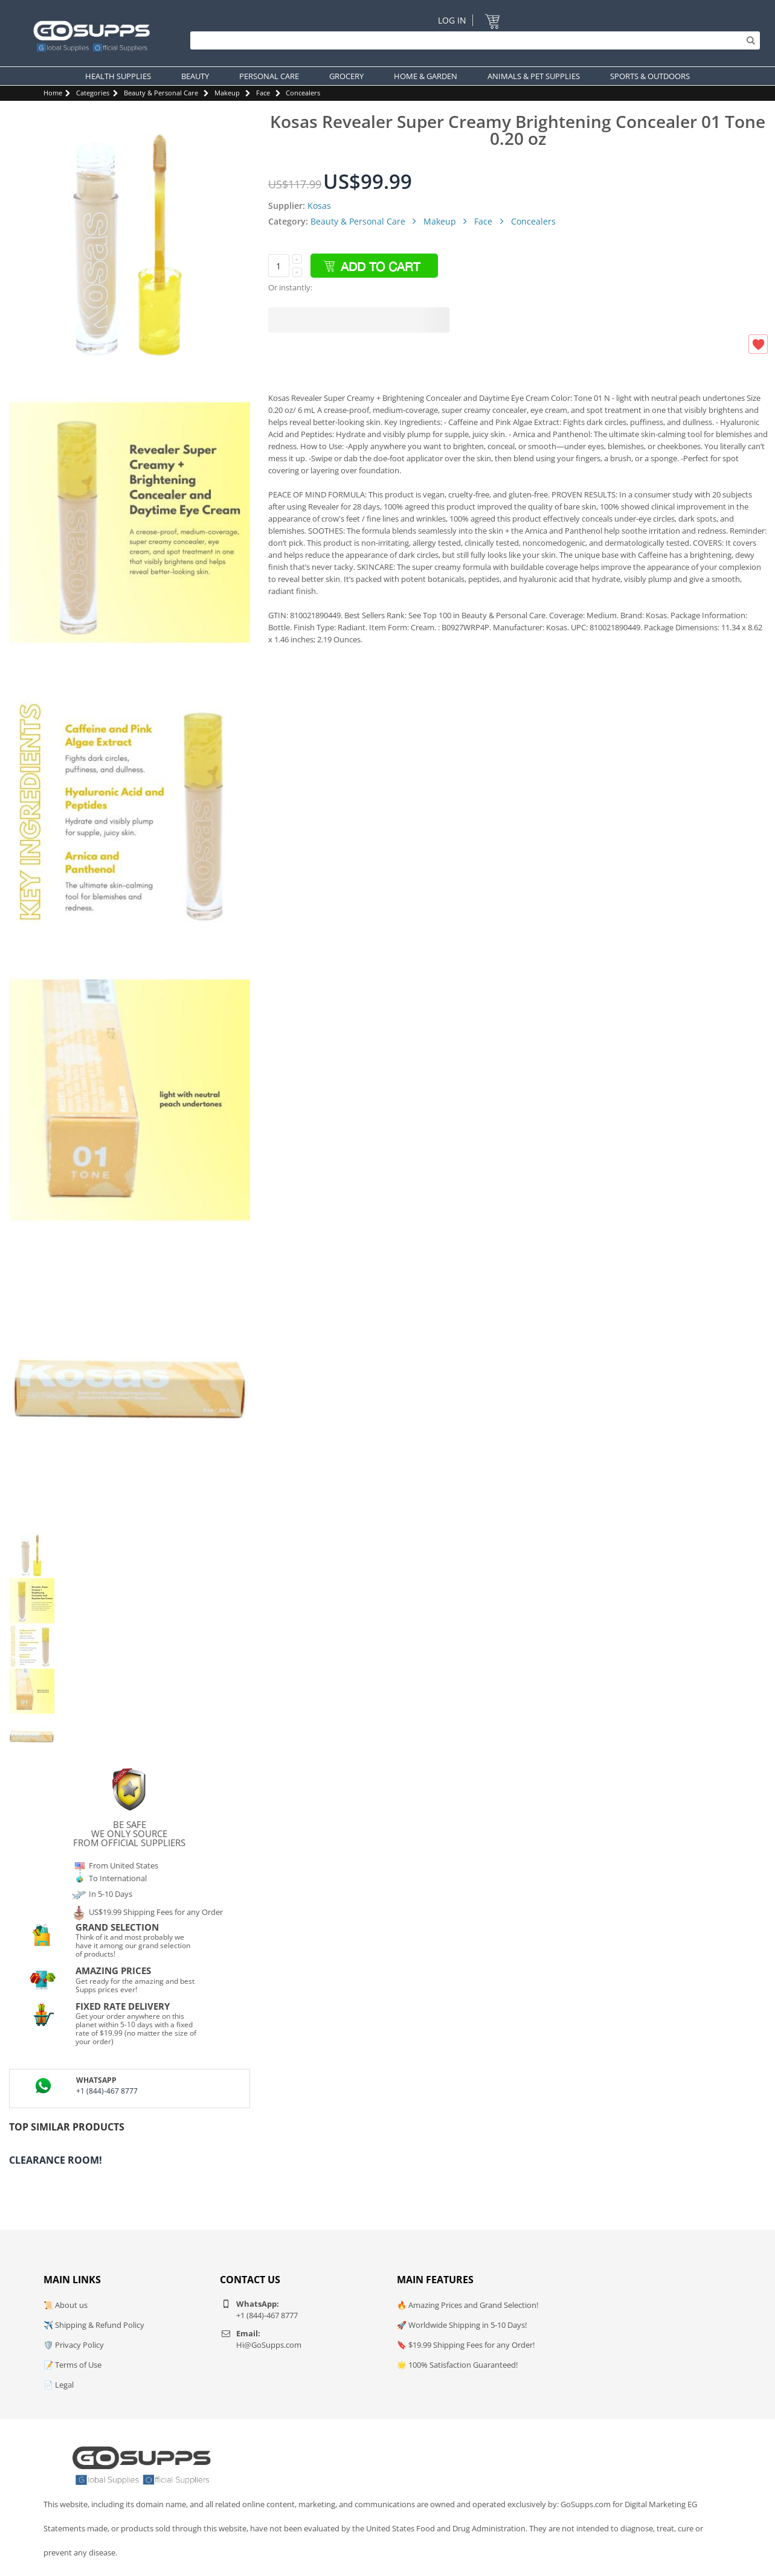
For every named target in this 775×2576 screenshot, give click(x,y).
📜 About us (65, 2305)
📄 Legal (58, 2384)
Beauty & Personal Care (161, 92)
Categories (92, 92)
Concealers (303, 92)
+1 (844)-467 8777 (107, 2091)
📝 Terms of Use (72, 2364)
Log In (452, 20)
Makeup (227, 92)
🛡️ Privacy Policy (73, 2344)
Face (263, 92)
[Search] (472, 40)
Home (52, 92)
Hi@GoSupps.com (268, 2344)
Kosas (319, 205)
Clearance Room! (55, 2160)
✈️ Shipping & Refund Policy (93, 2324)
